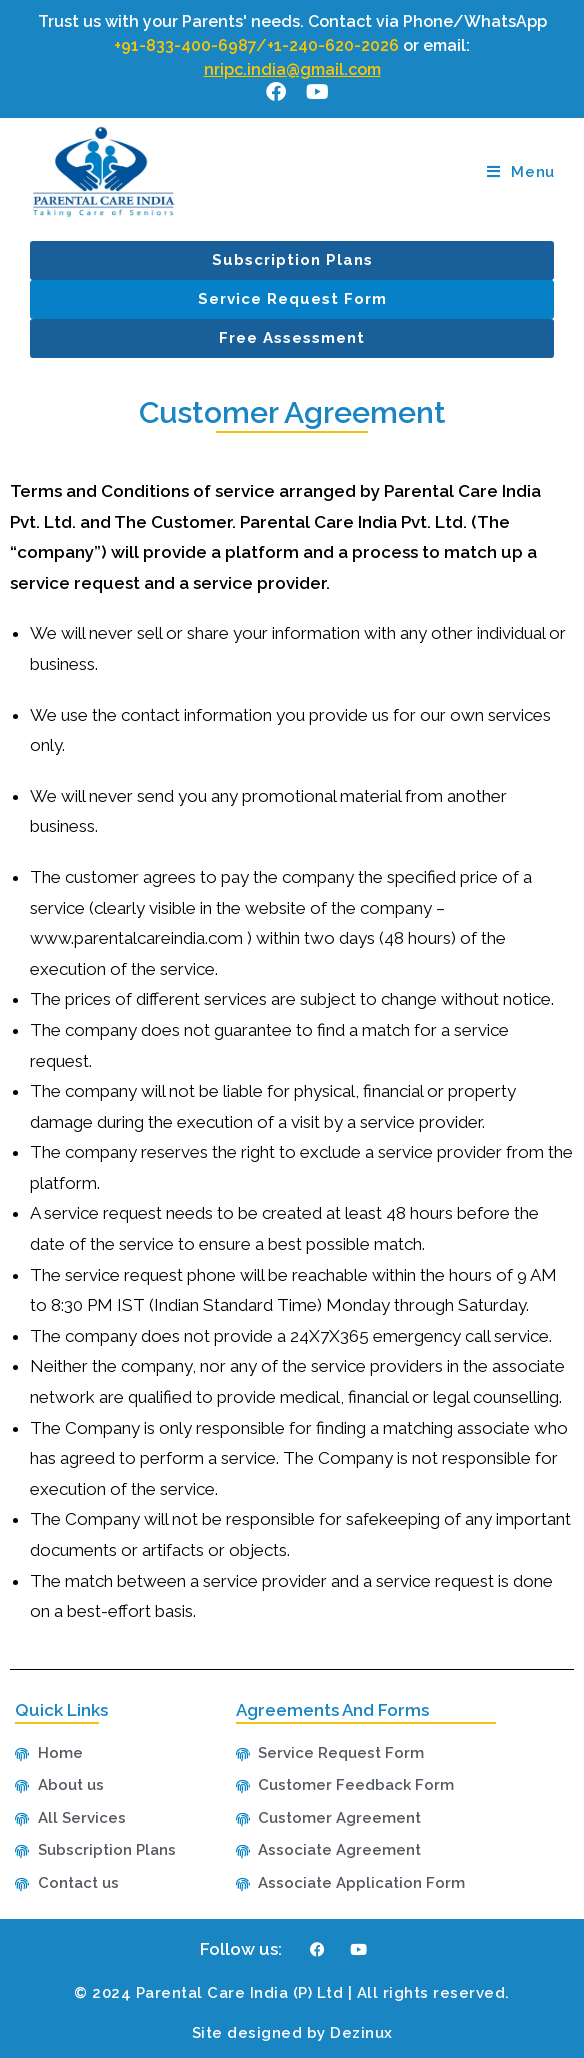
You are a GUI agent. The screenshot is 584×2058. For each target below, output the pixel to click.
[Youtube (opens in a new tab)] (312, 92)
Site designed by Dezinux (292, 2033)
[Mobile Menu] (521, 172)
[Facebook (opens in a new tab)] (276, 92)
